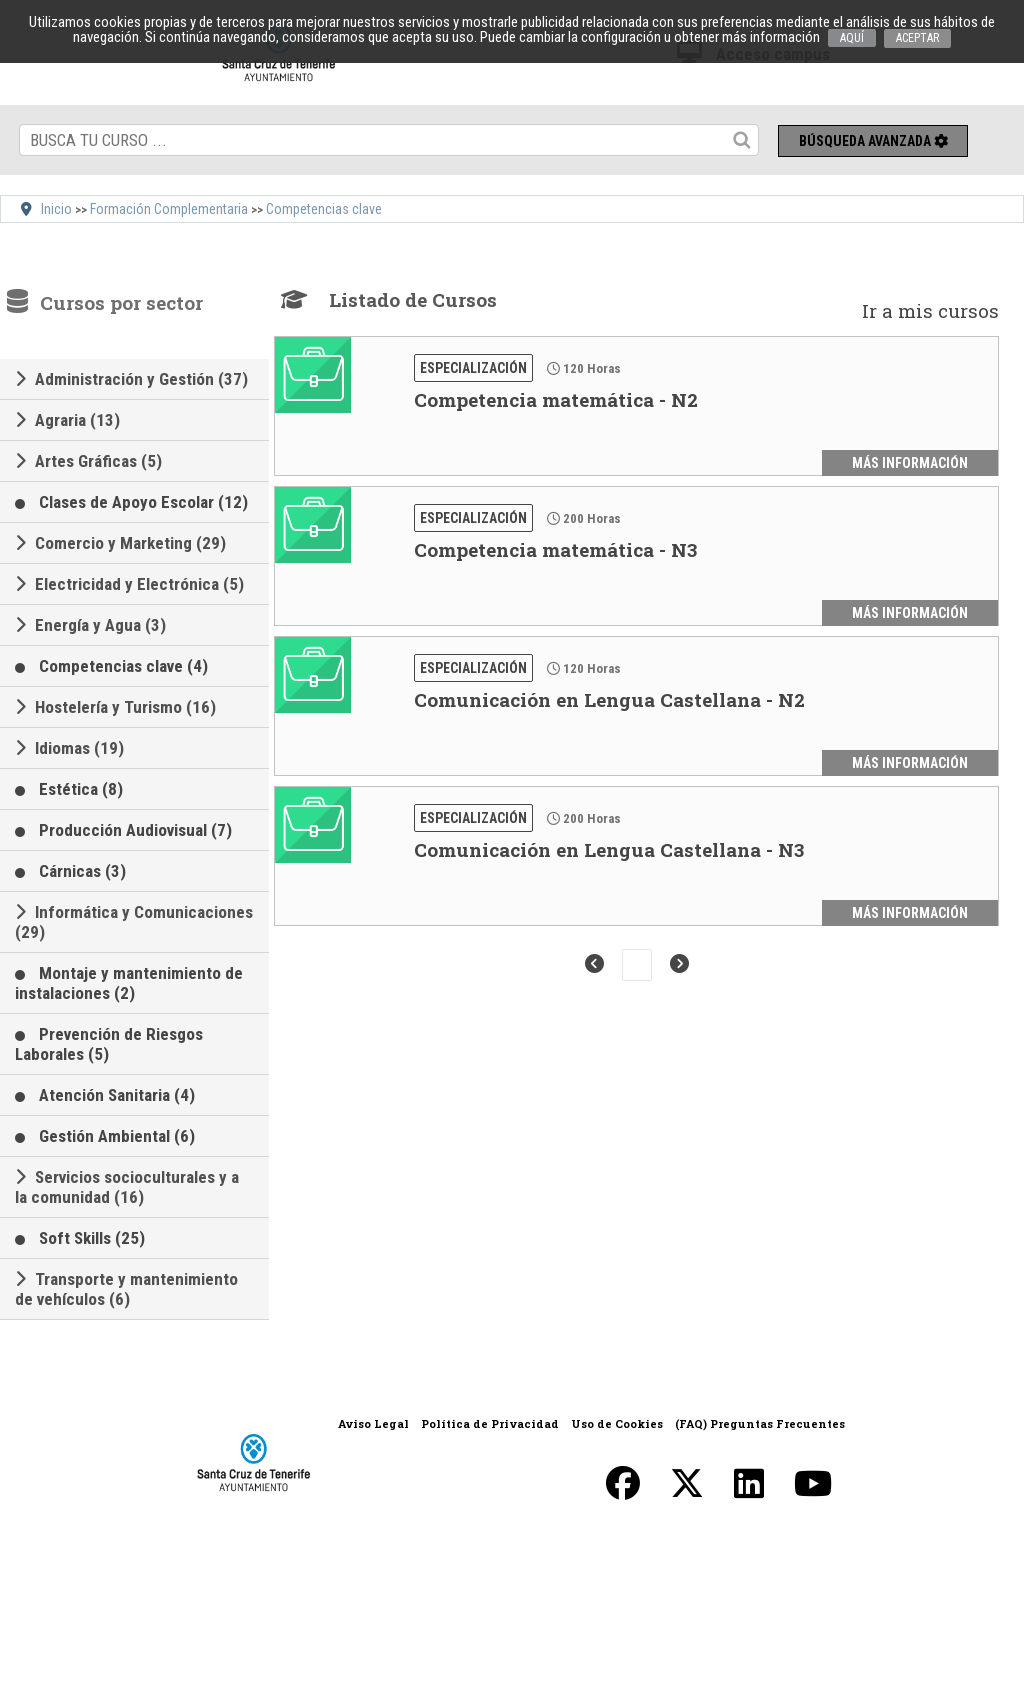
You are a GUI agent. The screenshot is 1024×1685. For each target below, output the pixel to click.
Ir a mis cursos (930, 310)
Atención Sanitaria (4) (117, 1095)
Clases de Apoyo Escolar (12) (143, 502)
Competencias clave (324, 209)
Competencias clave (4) (123, 666)
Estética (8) (81, 789)
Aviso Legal (373, 1423)
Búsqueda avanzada (873, 141)
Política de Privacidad (490, 1423)
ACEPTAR (917, 38)
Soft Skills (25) (92, 1238)
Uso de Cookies (617, 1423)
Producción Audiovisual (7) (135, 830)
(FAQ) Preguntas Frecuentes (760, 1423)
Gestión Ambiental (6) (117, 1136)
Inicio (56, 209)
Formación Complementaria (169, 209)
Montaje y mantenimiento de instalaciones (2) (129, 983)
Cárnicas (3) (82, 871)
